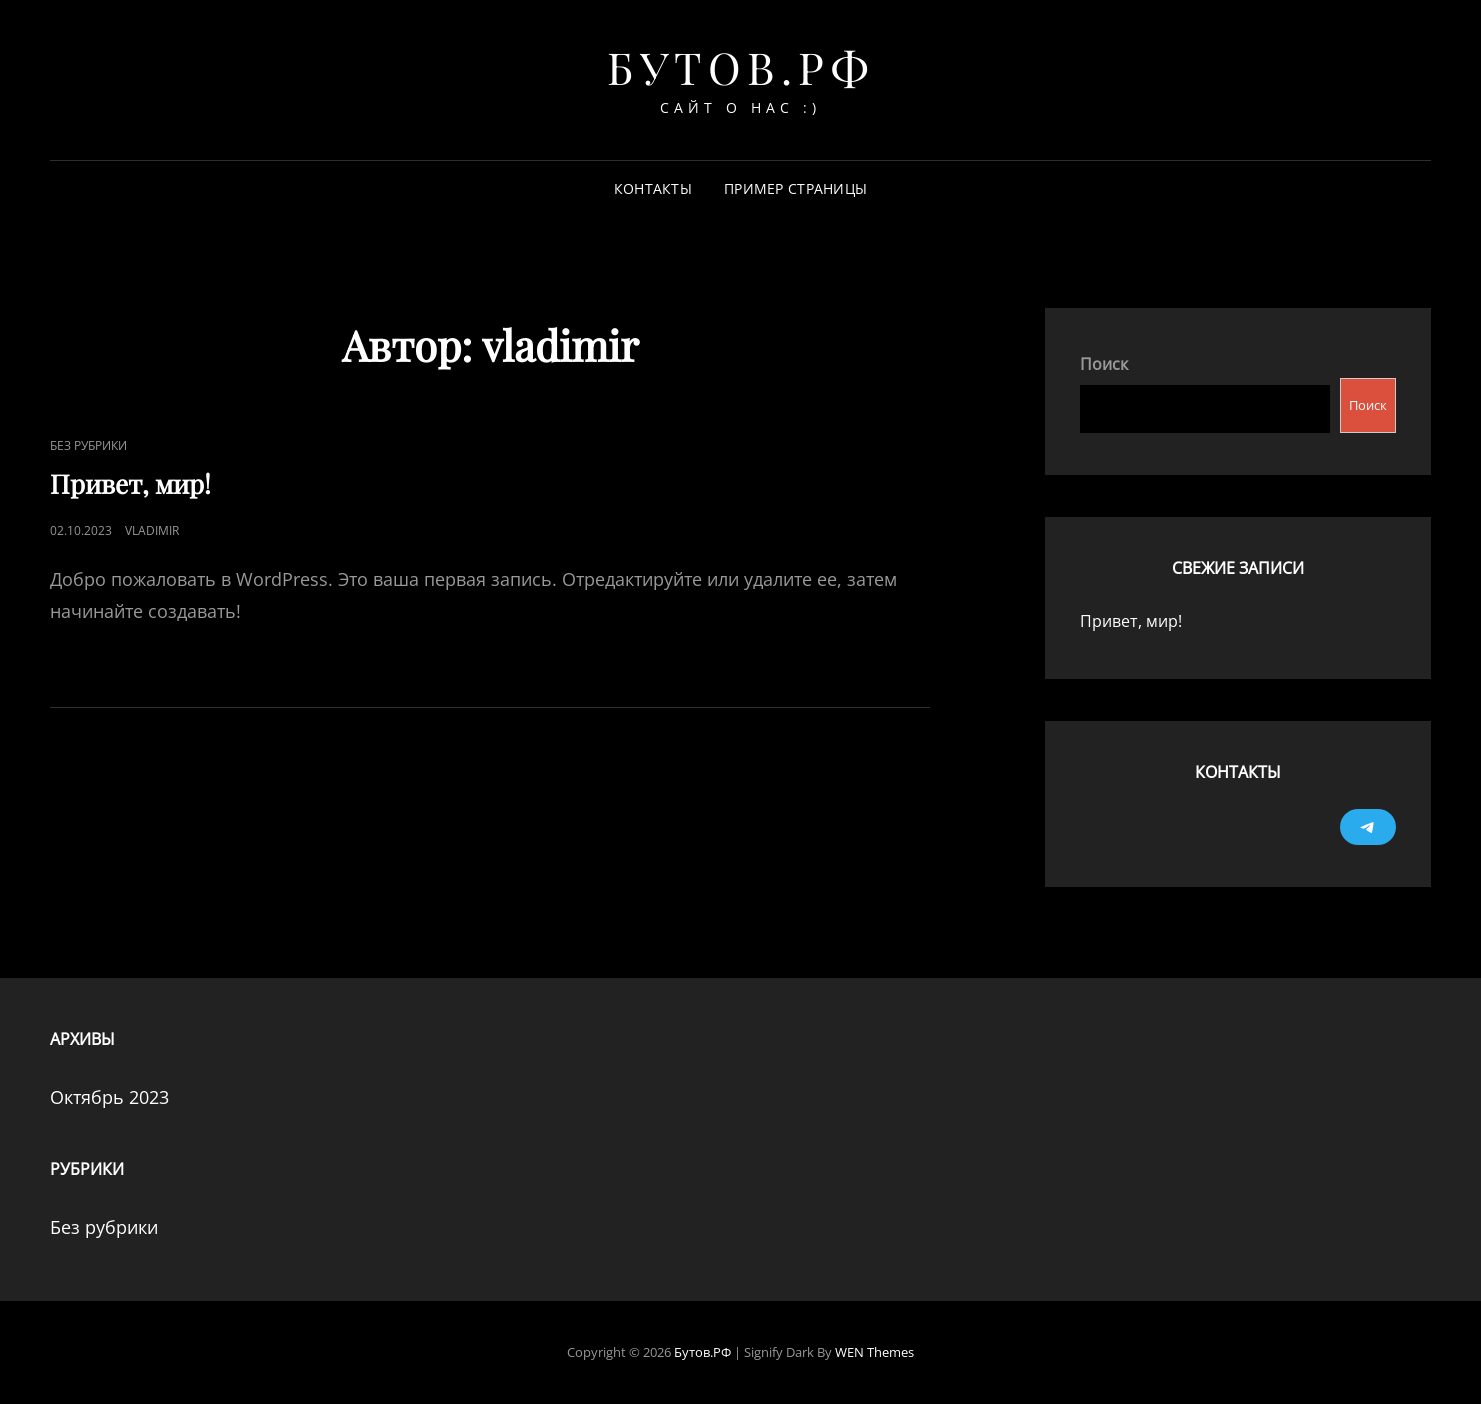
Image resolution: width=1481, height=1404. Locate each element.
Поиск (1104, 364)
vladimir (152, 530)
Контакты (653, 188)
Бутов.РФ (740, 66)
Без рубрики (88, 445)
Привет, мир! (130, 483)
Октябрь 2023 (109, 1097)
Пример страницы (795, 188)
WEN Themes (874, 1352)
